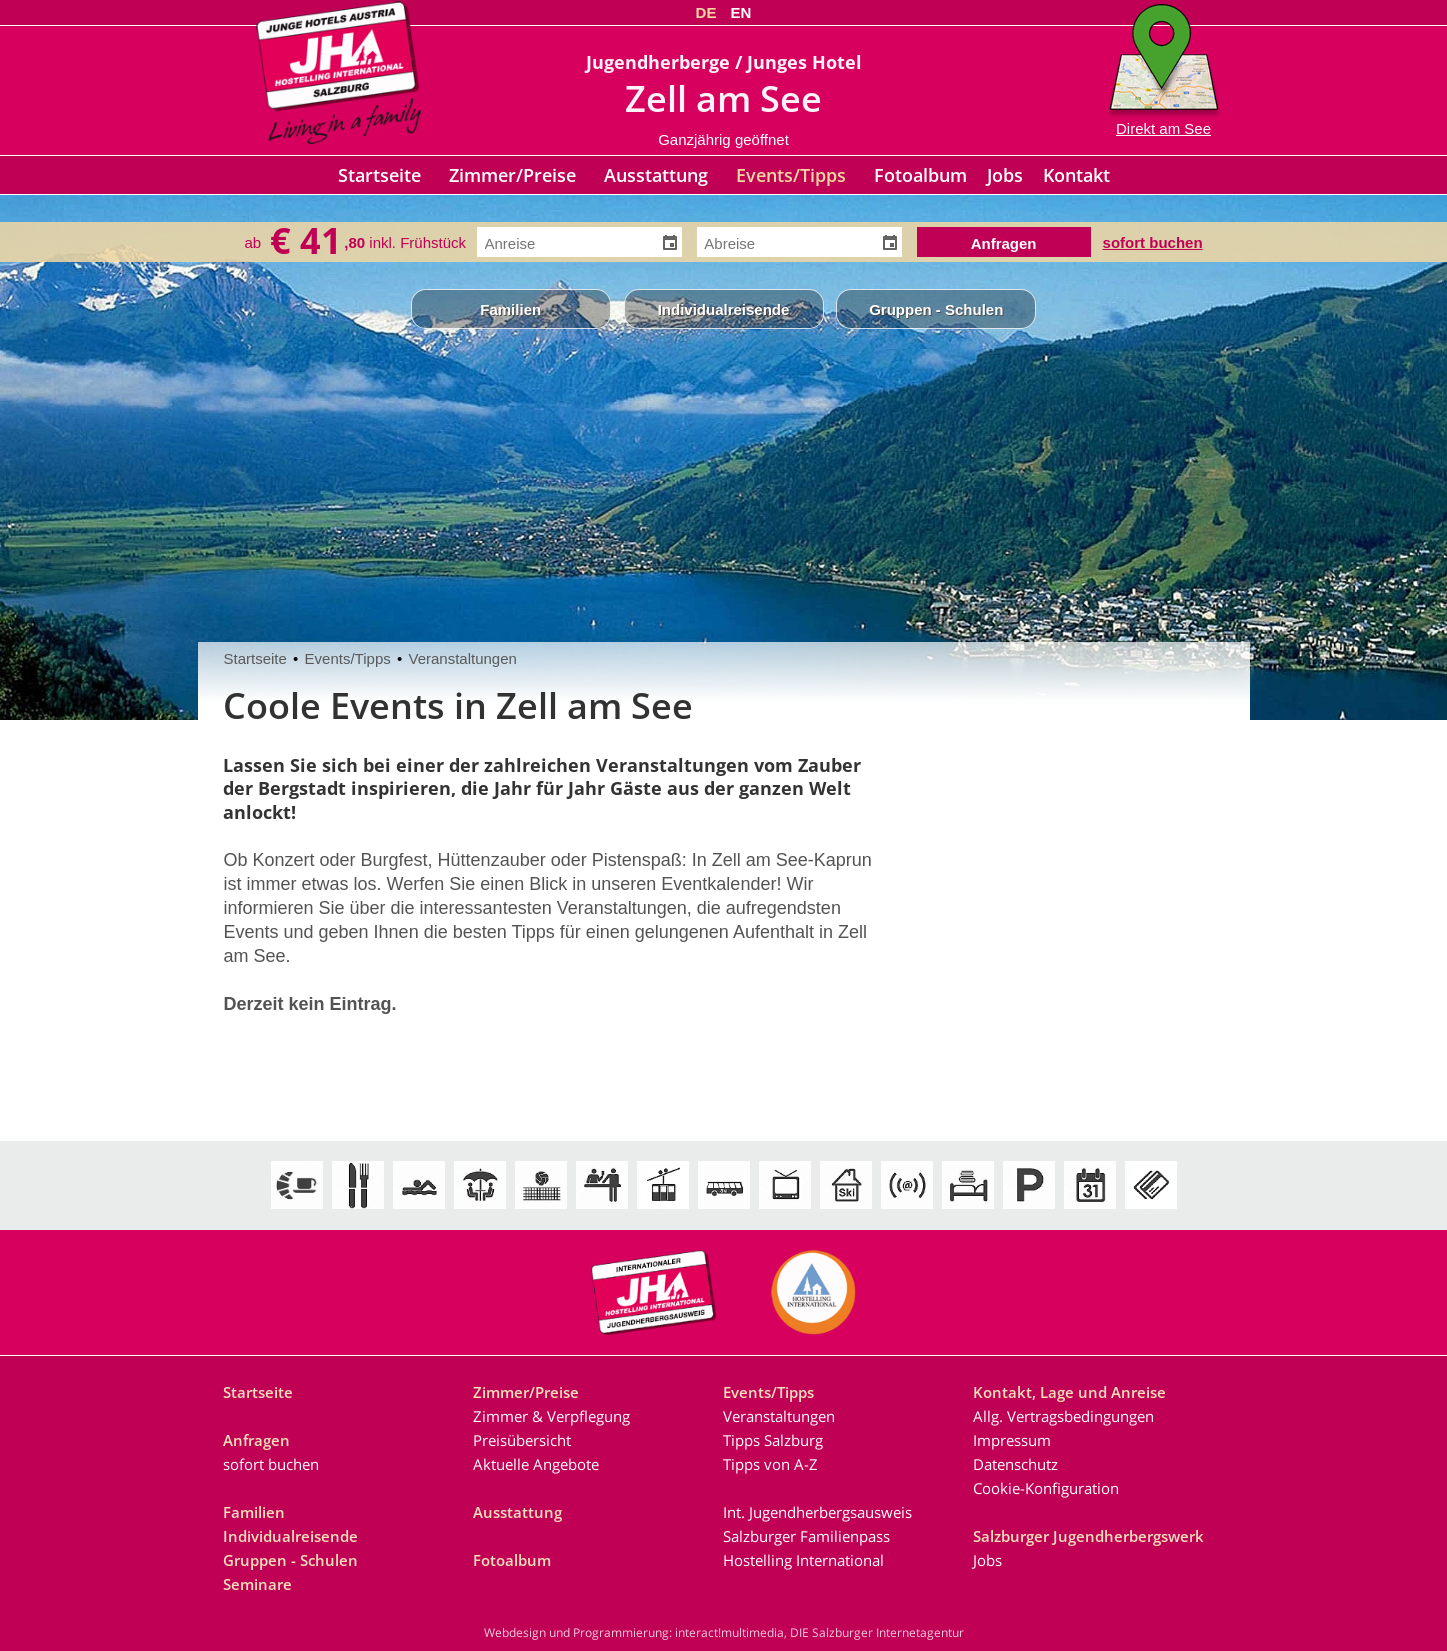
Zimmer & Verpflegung (551, 1416)
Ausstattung (656, 175)
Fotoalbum (920, 175)
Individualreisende (724, 309)
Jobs (1005, 175)
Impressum (1012, 1440)
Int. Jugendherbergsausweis (817, 1512)
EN (741, 12)
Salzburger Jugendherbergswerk (1088, 1536)
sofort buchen (1153, 241)
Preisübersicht (522, 1440)
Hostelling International (803, 1560)
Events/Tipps (791, 175)
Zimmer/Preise (512, 175)
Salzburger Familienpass (806, 1536)
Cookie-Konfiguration (1046, 1488)
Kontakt (1076, 175)
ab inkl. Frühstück (355, 242)
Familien (510, 309)
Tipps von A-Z (770, 1464)
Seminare (257, 1584)
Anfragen (256, 1440)
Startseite (379, 175)
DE (706, 12)
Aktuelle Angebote (536, 1464)
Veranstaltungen (462, 658)
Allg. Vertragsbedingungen (1063, 1416)
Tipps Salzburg (773, 1440)
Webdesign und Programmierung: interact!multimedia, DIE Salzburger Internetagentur (724, 1632)
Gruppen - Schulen (936, 309)
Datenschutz (1015, 1464)
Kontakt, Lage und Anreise (1069, 1392)
